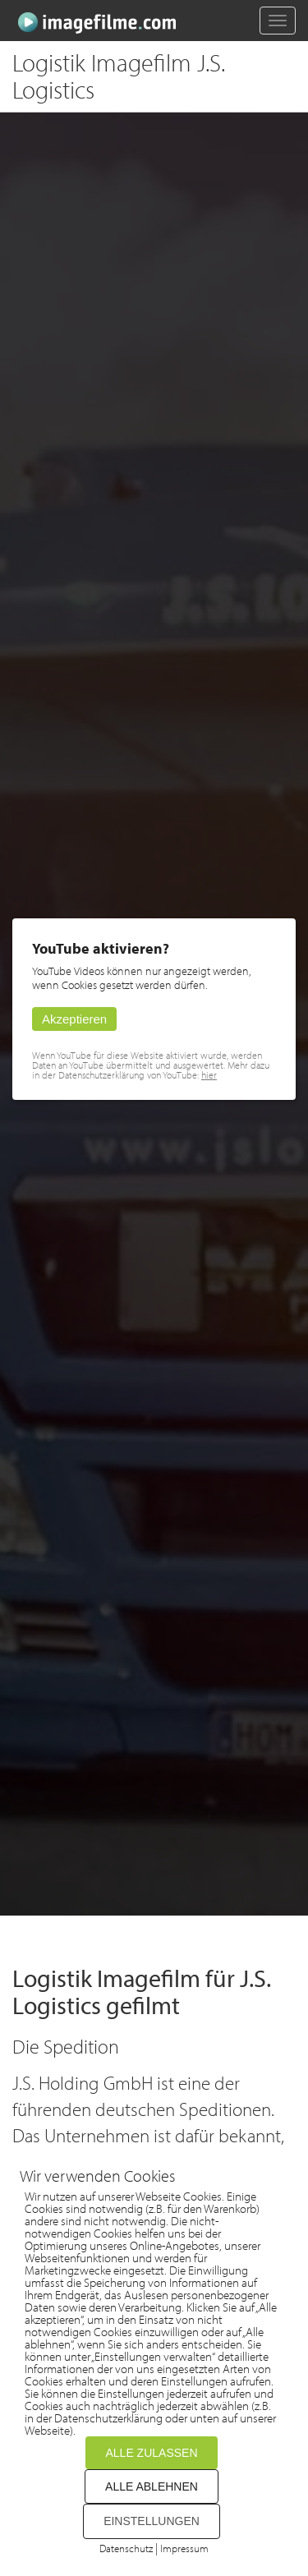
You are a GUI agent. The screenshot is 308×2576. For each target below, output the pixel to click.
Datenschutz (126, 2548)
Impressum (184, 2548)
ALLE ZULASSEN (151, 2452)
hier (209, 1075)
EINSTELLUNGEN (151, 2521)
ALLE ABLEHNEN (151, 2486)
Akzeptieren (74, 1019)
